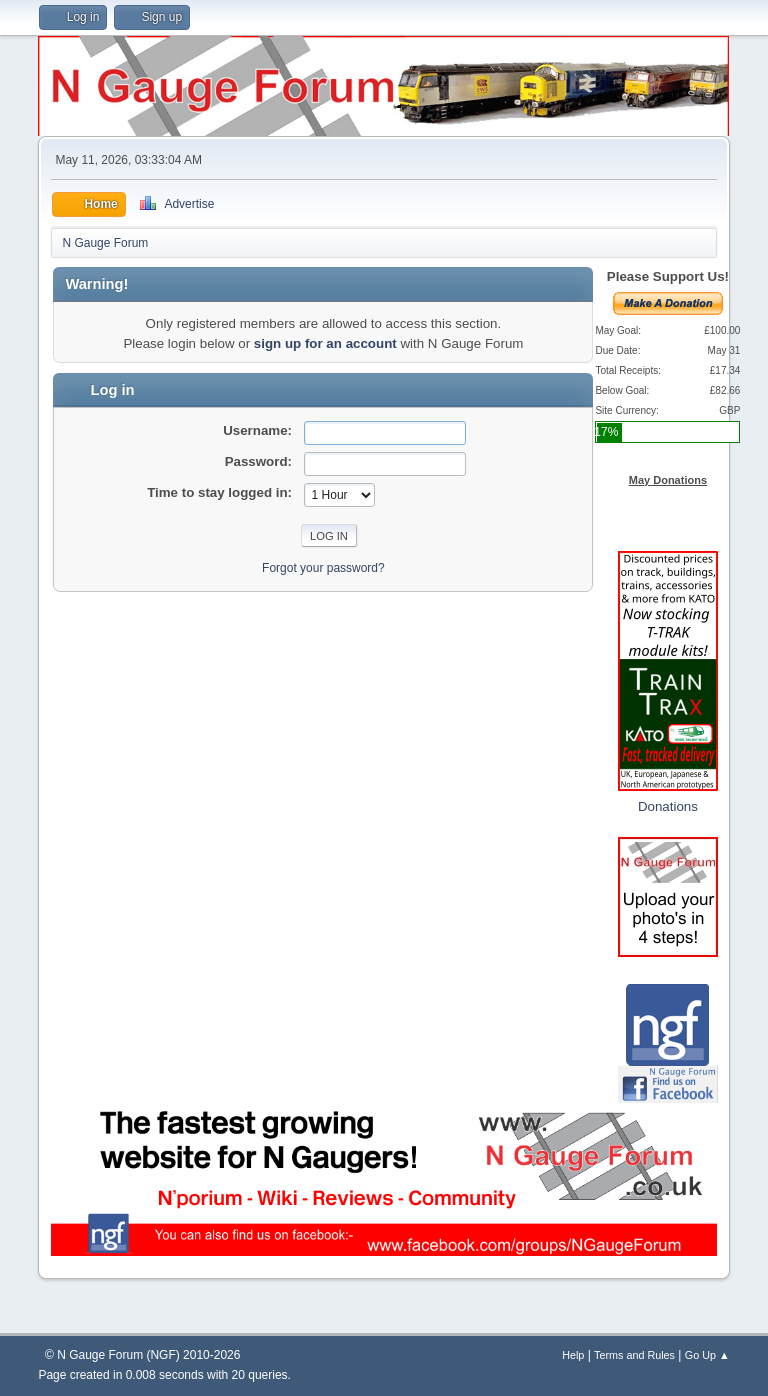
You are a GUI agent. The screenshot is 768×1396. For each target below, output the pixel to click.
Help (573, 1355)
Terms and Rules (634, 1355)
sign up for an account (325, 343)
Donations (668, 806)
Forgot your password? (323, 568)
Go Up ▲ (707, 1355)
